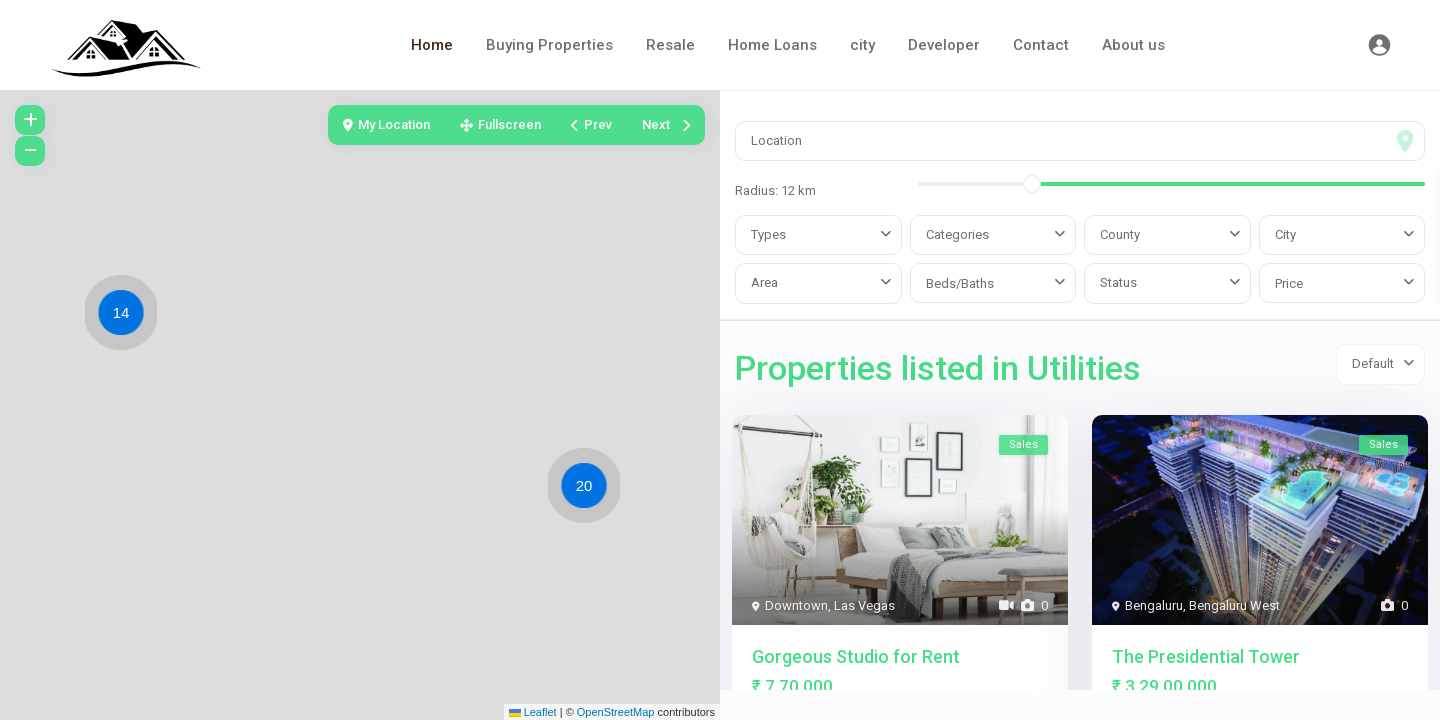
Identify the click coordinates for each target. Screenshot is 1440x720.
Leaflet (533, 712)
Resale (670, 45)
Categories (957, 234)
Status (1118, 282)
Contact (1041, 45)
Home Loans (772, 45)
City (1285, 234)
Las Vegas (864, 605)
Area (764, 282)
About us (1133, 45)
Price (1289, 283)
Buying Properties (549, 45)
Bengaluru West (1234, 605)
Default (1373, 363)
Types (768, 234)
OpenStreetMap (616, 712)
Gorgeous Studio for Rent (856, 656)
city (862, 45)
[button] (126, 316)
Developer (944, 45)
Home (432, 45)
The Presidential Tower (1206, 656)
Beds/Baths (960, 283)
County (1120, 234)
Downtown (796, 605)
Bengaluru (1154, 605)
